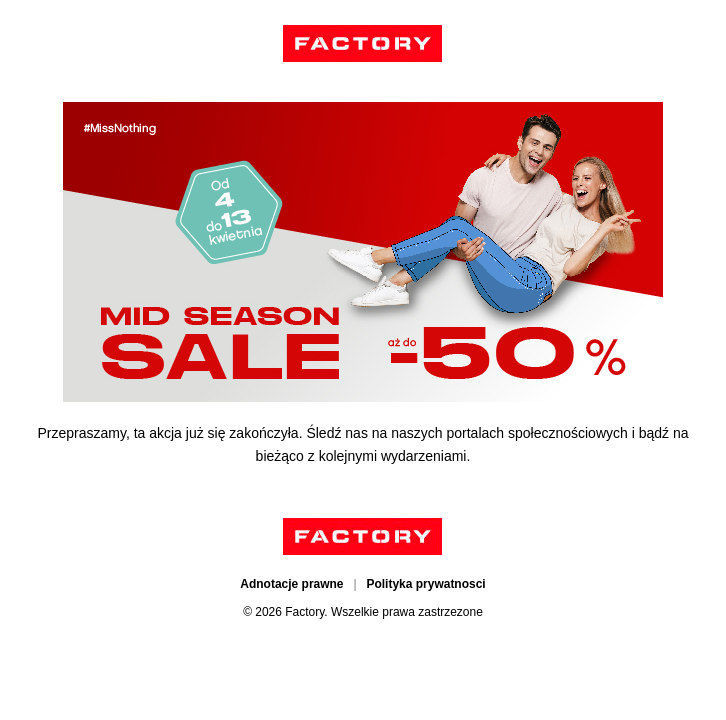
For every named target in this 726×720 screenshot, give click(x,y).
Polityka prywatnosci (425, 584)
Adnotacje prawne (291, 584)
